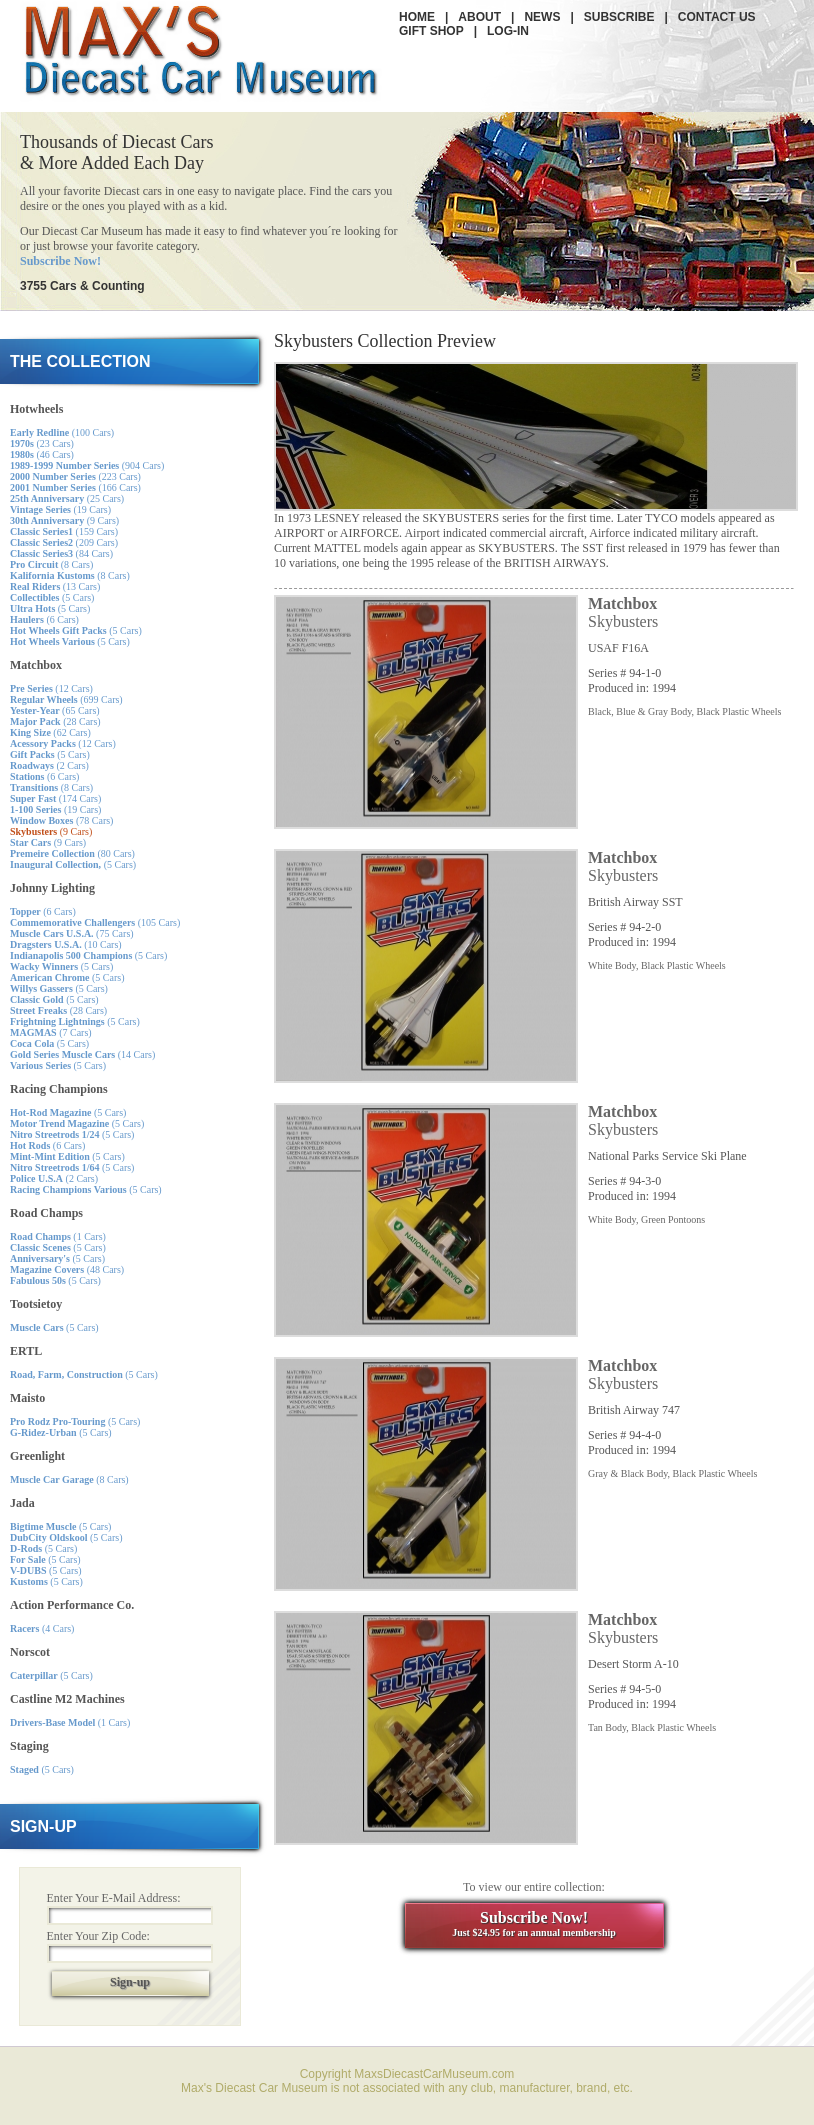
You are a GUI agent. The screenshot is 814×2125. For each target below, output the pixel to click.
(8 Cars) (51, 564)
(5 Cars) (52, 597)
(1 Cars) (58, 1236)
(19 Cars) (60, 509)
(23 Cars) (42, 443)
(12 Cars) (51, 688)
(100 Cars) (62, 432)
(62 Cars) (50, 732)
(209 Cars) (64, 542)
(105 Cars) (95, 922)
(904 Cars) (87, 465)
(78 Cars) (61, 820)
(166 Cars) (75, 487)
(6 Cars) (44, 619)
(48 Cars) (67, 1269)
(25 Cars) (67, 498)
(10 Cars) (66, 944)
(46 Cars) (42, 454)
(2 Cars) (49, 765)
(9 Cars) (64, 520)
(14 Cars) (82, 1054)
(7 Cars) (51, 1032)
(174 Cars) (55, 798)
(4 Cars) (42, 1628)
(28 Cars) (55, 721)
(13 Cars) (55, 586)
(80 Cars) (72, 853)
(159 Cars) (64, 531)
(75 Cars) (72, 933)
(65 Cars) (55, 710)
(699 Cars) (66, 699)
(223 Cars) (75, 476)
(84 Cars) (61, 553)
